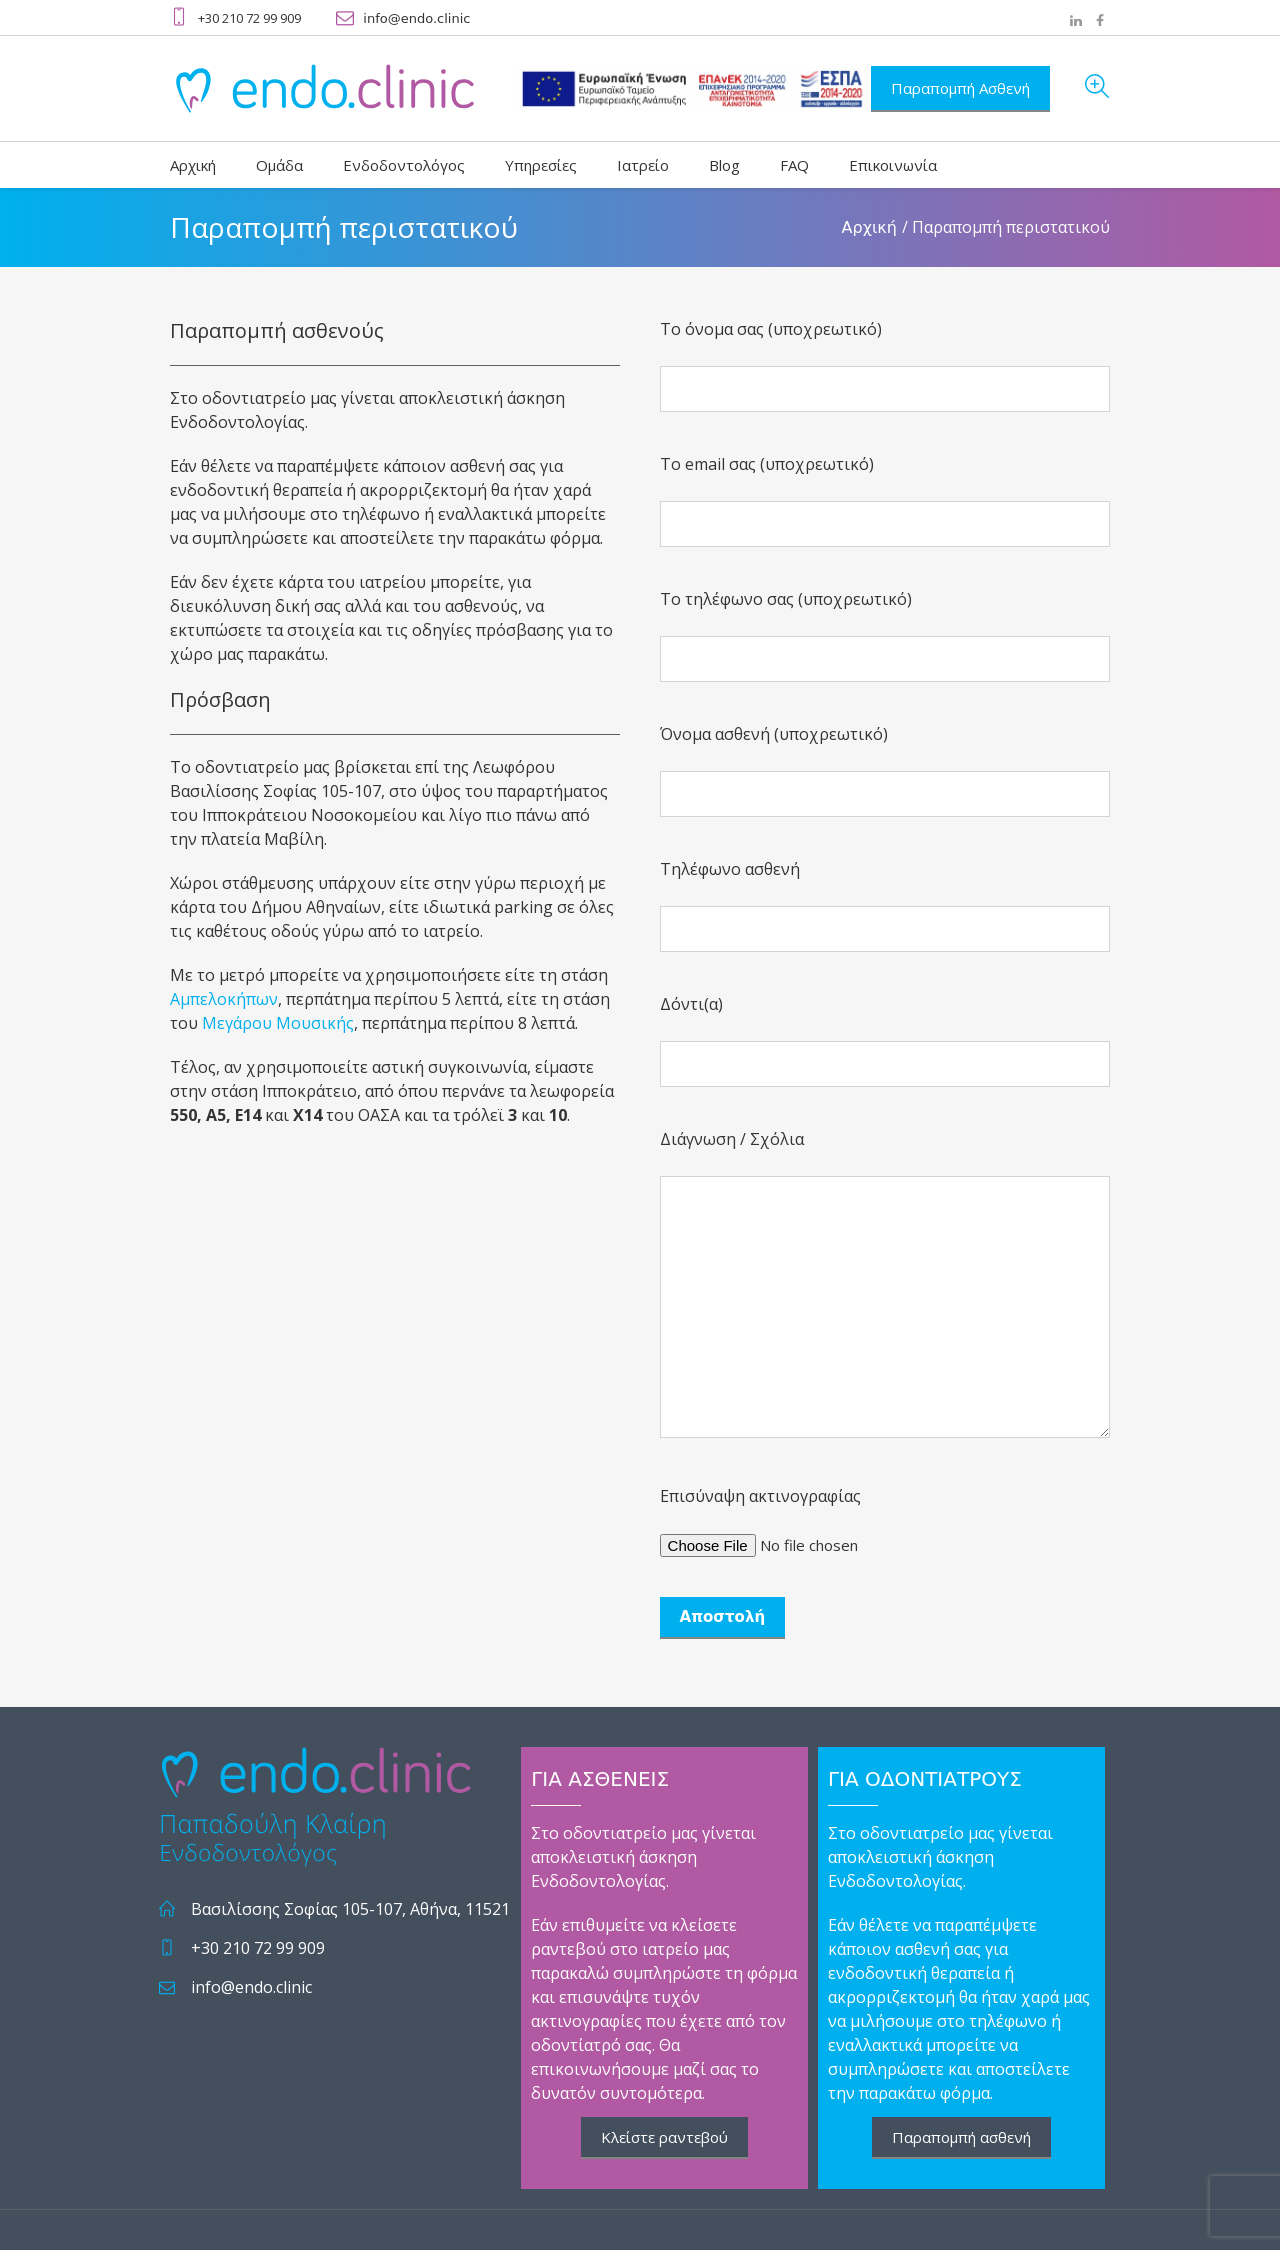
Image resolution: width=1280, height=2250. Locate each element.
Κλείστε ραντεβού (664, 2137)
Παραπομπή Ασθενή (960, 88)
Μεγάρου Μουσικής (278, 1023)
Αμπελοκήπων (224, 999)
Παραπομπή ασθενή (961, 2137)
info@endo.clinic (416, 18)
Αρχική (869, 227)
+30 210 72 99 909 (258, 1948)
